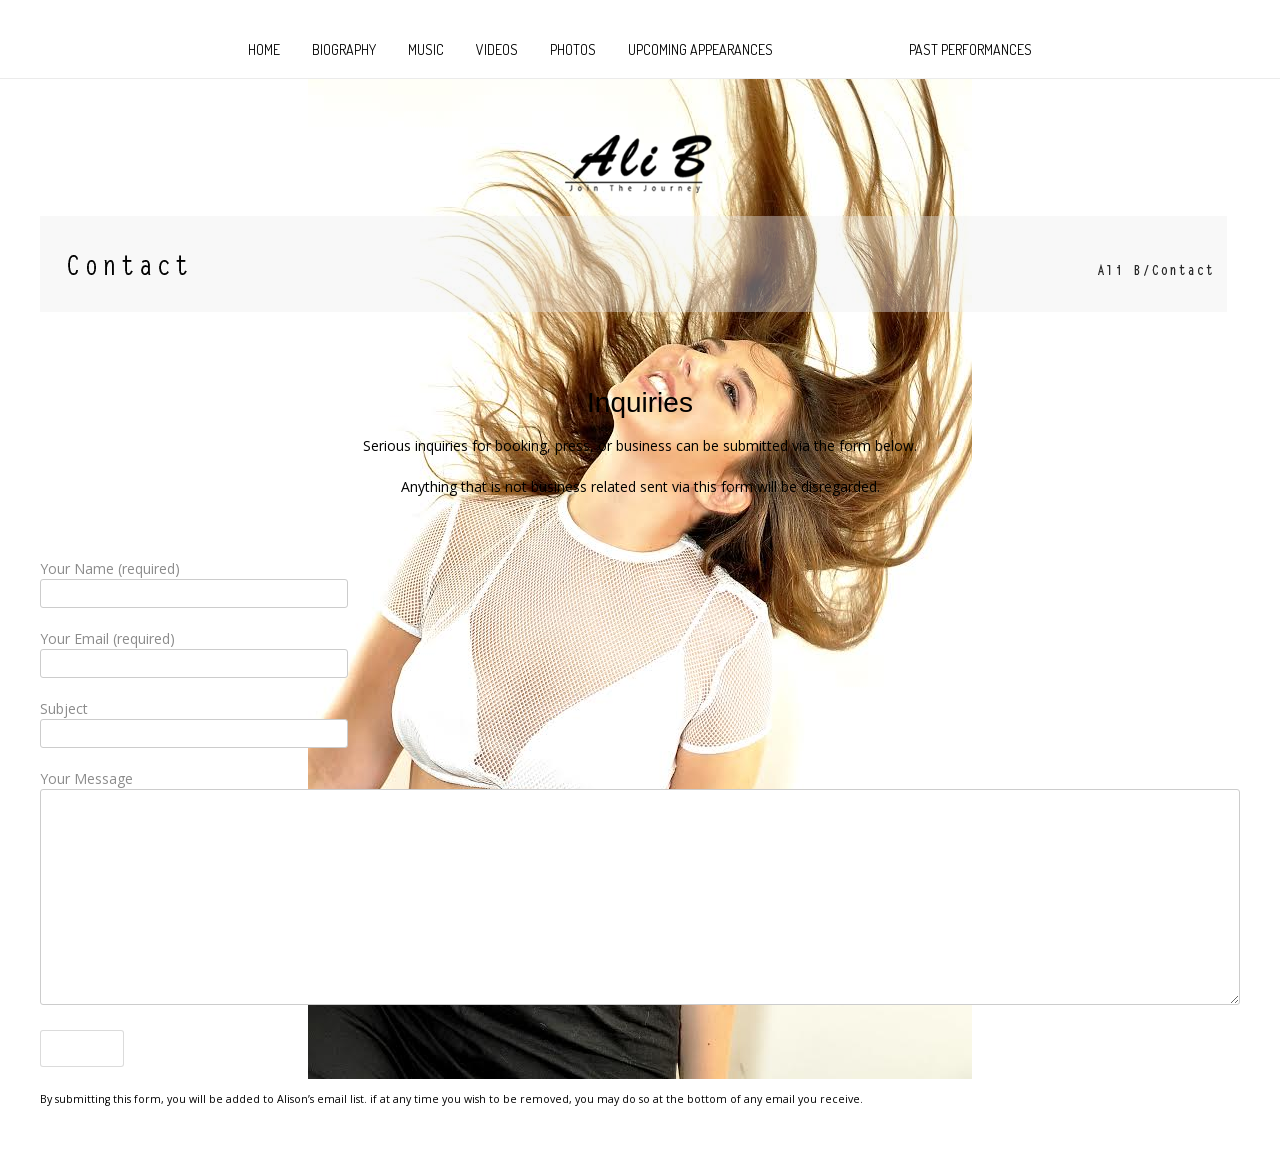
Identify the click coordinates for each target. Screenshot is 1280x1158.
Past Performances (970, 49)
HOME (264, 49)
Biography (344, 49)
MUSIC (426, 49)
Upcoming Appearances (700, 49)
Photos (573, 49)
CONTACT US (841, 49)
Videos (497, 49)
